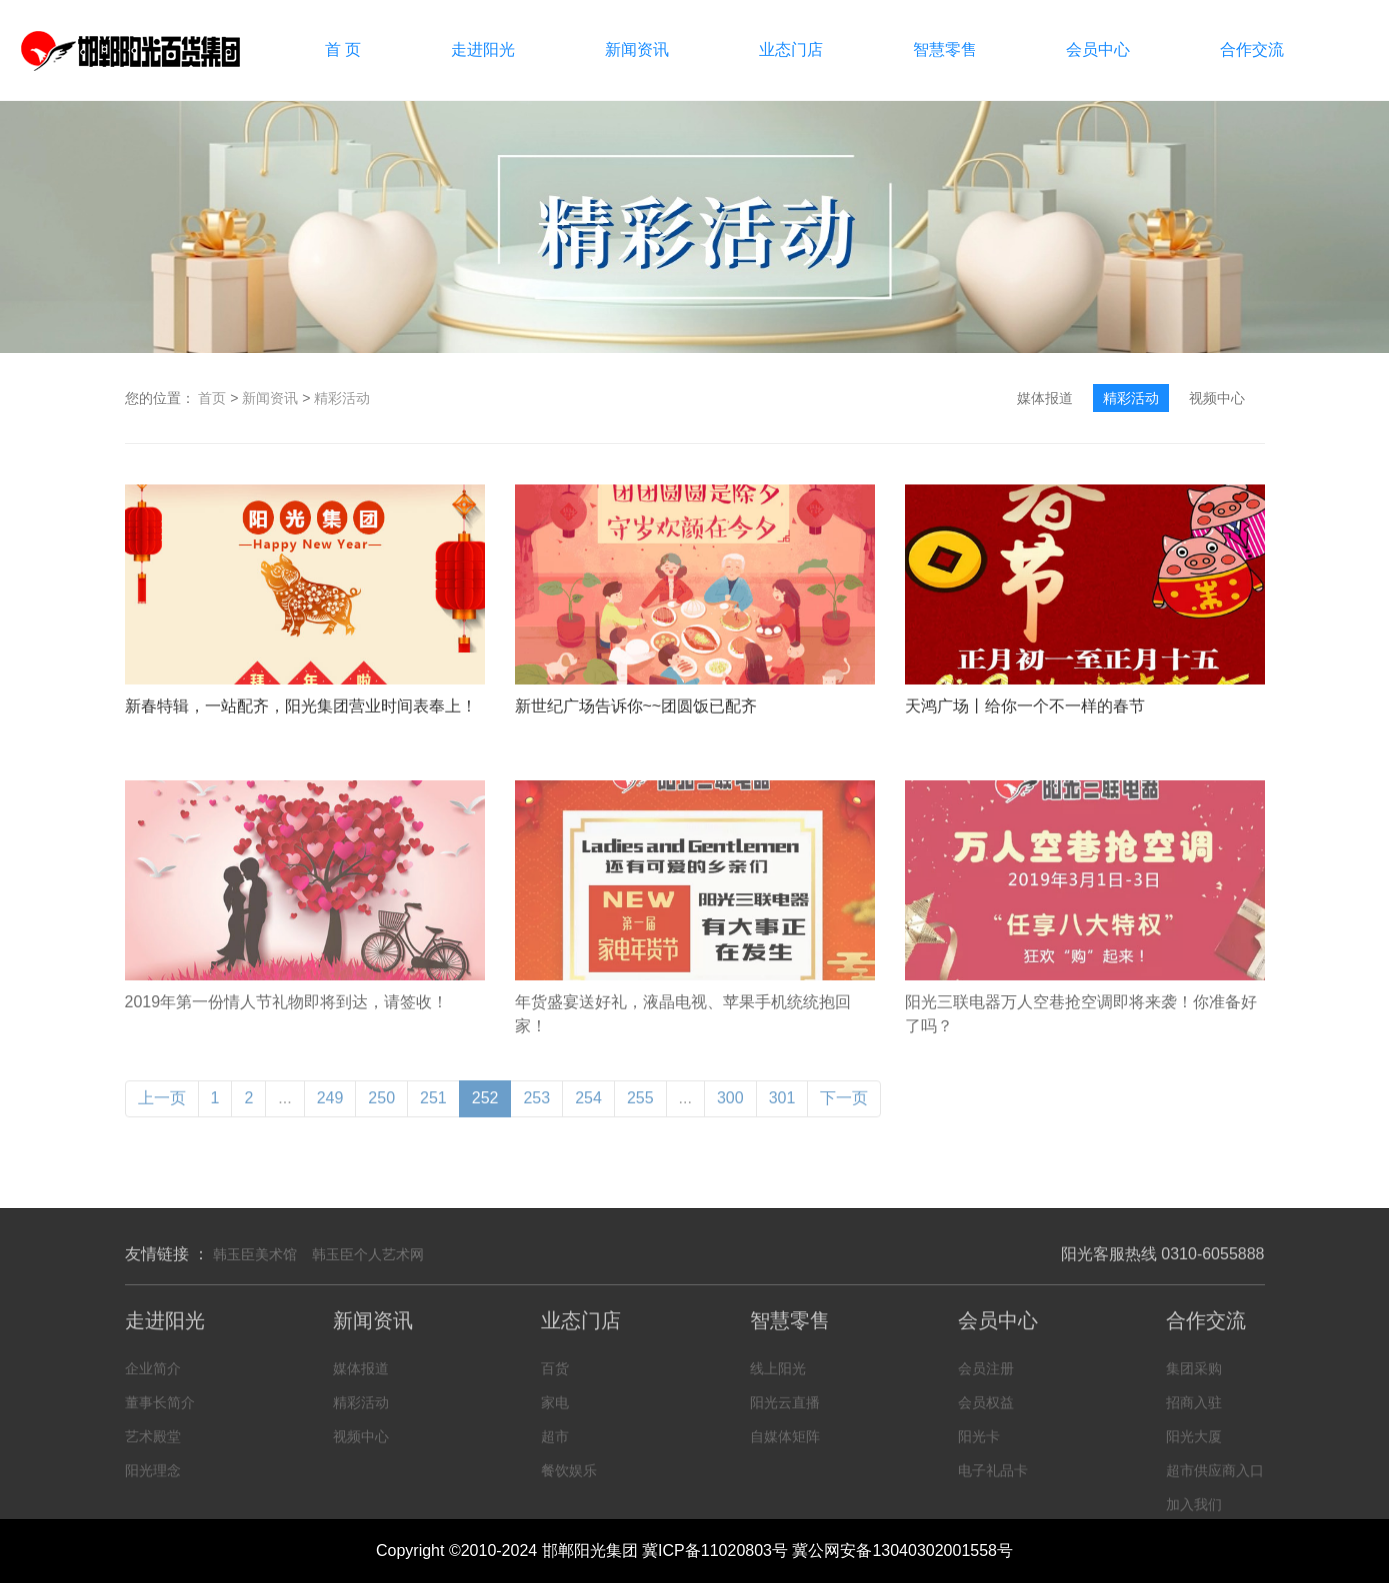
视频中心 (1217, 398)
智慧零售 (945, 49)
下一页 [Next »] (844, 1110)
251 (433, 1110)
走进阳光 (483, 49)
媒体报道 (1045, 398)
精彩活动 (342, 398)
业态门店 (791, 49)
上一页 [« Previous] (162, 1110)
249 (330, 1110)
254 (588, 1110)
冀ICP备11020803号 (715, 1550)
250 (381, 1110)
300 (730, 1110)
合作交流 (1252, 49)
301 (782, 1110)
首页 (212, 398)
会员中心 (1098, 49)
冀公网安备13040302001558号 (902, 1550)
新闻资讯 (637, 49)
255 (640, 1110)
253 (536, 1110)
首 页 (343, 49)
